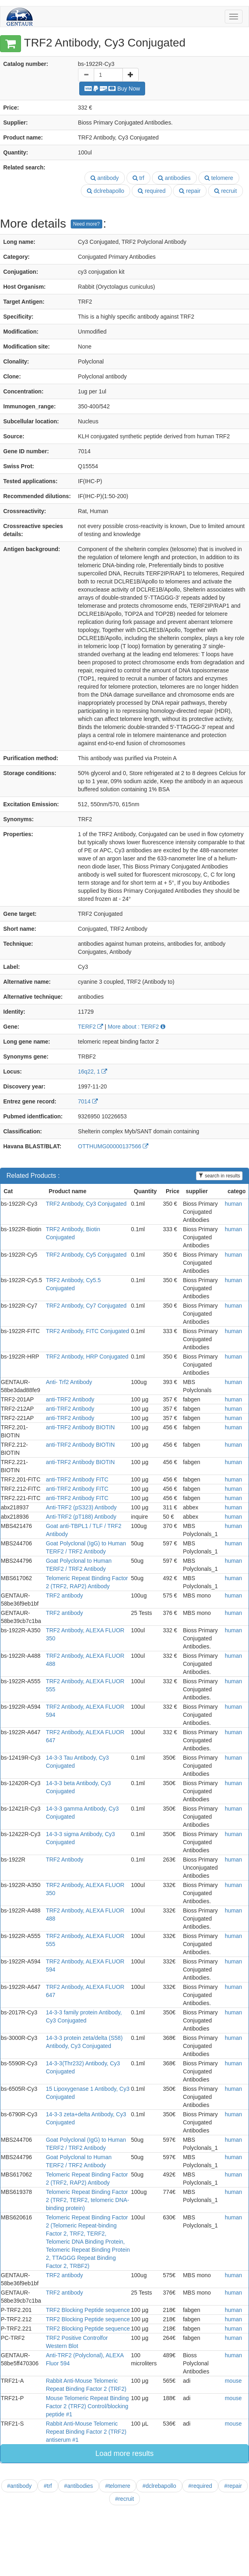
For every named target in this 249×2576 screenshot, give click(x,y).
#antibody (19, 2486)
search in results (219, 1176)
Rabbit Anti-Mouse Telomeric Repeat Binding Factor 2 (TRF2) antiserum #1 (86, 2431)
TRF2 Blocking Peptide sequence (88, 2310)
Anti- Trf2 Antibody (69, 1382)
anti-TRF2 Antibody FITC (77, 1479)
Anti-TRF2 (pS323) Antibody (81, 1507)
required (151, 191)
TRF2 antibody (64, 1595)
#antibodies (78, 2486)
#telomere (117, 2486)
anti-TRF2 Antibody (70, 1399)
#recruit (124, 2499)
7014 (88, 1101)
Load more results (124, 2453)
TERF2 (90, 1026)
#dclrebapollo (159, 2486)
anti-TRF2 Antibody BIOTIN (80, 1427)
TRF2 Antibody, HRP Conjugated (87, 1356)
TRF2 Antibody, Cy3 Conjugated (86, 1203)
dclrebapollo (105, 191)
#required (200, 2486)
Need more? (86, 224)
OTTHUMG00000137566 (113, 1146)
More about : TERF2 (136, 1026)
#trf (48, 2486)
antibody (105, 178)
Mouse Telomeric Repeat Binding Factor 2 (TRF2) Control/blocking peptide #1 (87, 2406)
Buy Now (112, 88)
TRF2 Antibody (64, 1859)
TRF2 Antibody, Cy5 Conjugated (86, 1254)
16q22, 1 (92, 1071)
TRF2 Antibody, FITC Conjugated (87, 1331)
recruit (225, 191)
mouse (233, 2380)
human (233, 1203)
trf (138, 178)
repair (189, 191)
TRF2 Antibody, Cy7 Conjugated (86, 1305)
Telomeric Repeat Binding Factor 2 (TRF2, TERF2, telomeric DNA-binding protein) (87, 2200)
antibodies (174, 178)
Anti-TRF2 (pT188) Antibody (81, 1516)
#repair (233, 2486)
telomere (219, 178)
